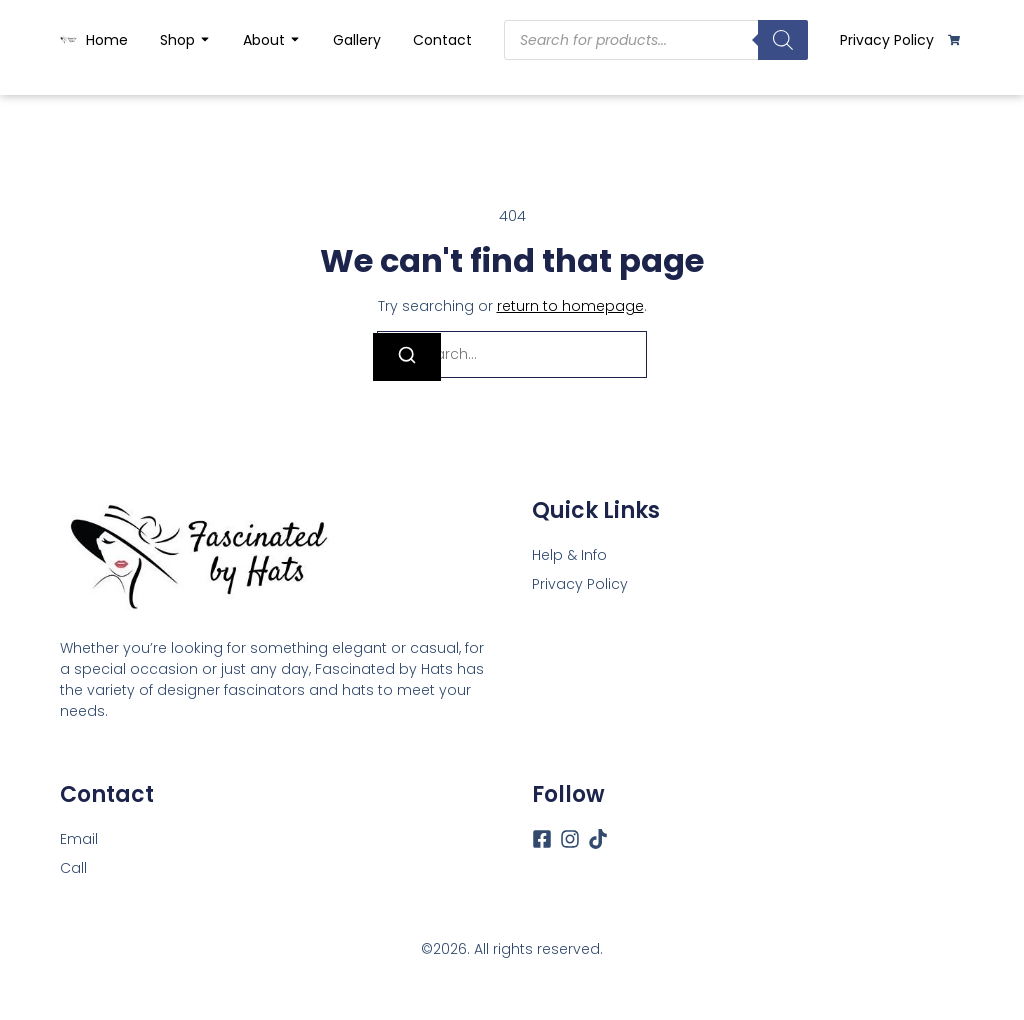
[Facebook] (542, 839)
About (264, 40)
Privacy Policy (887, 40)
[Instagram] (570, 839)
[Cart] (954, 40)
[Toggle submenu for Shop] (203, 40)
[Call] (73, 868)
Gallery (357, 40)
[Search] (783, 40)
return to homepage (570, 306)
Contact (442, 40)
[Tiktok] (598, 839)
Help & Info (569, 555)
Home (107, 40)
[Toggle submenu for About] (293, 40)
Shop (177, 40)
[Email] (79, 839)
